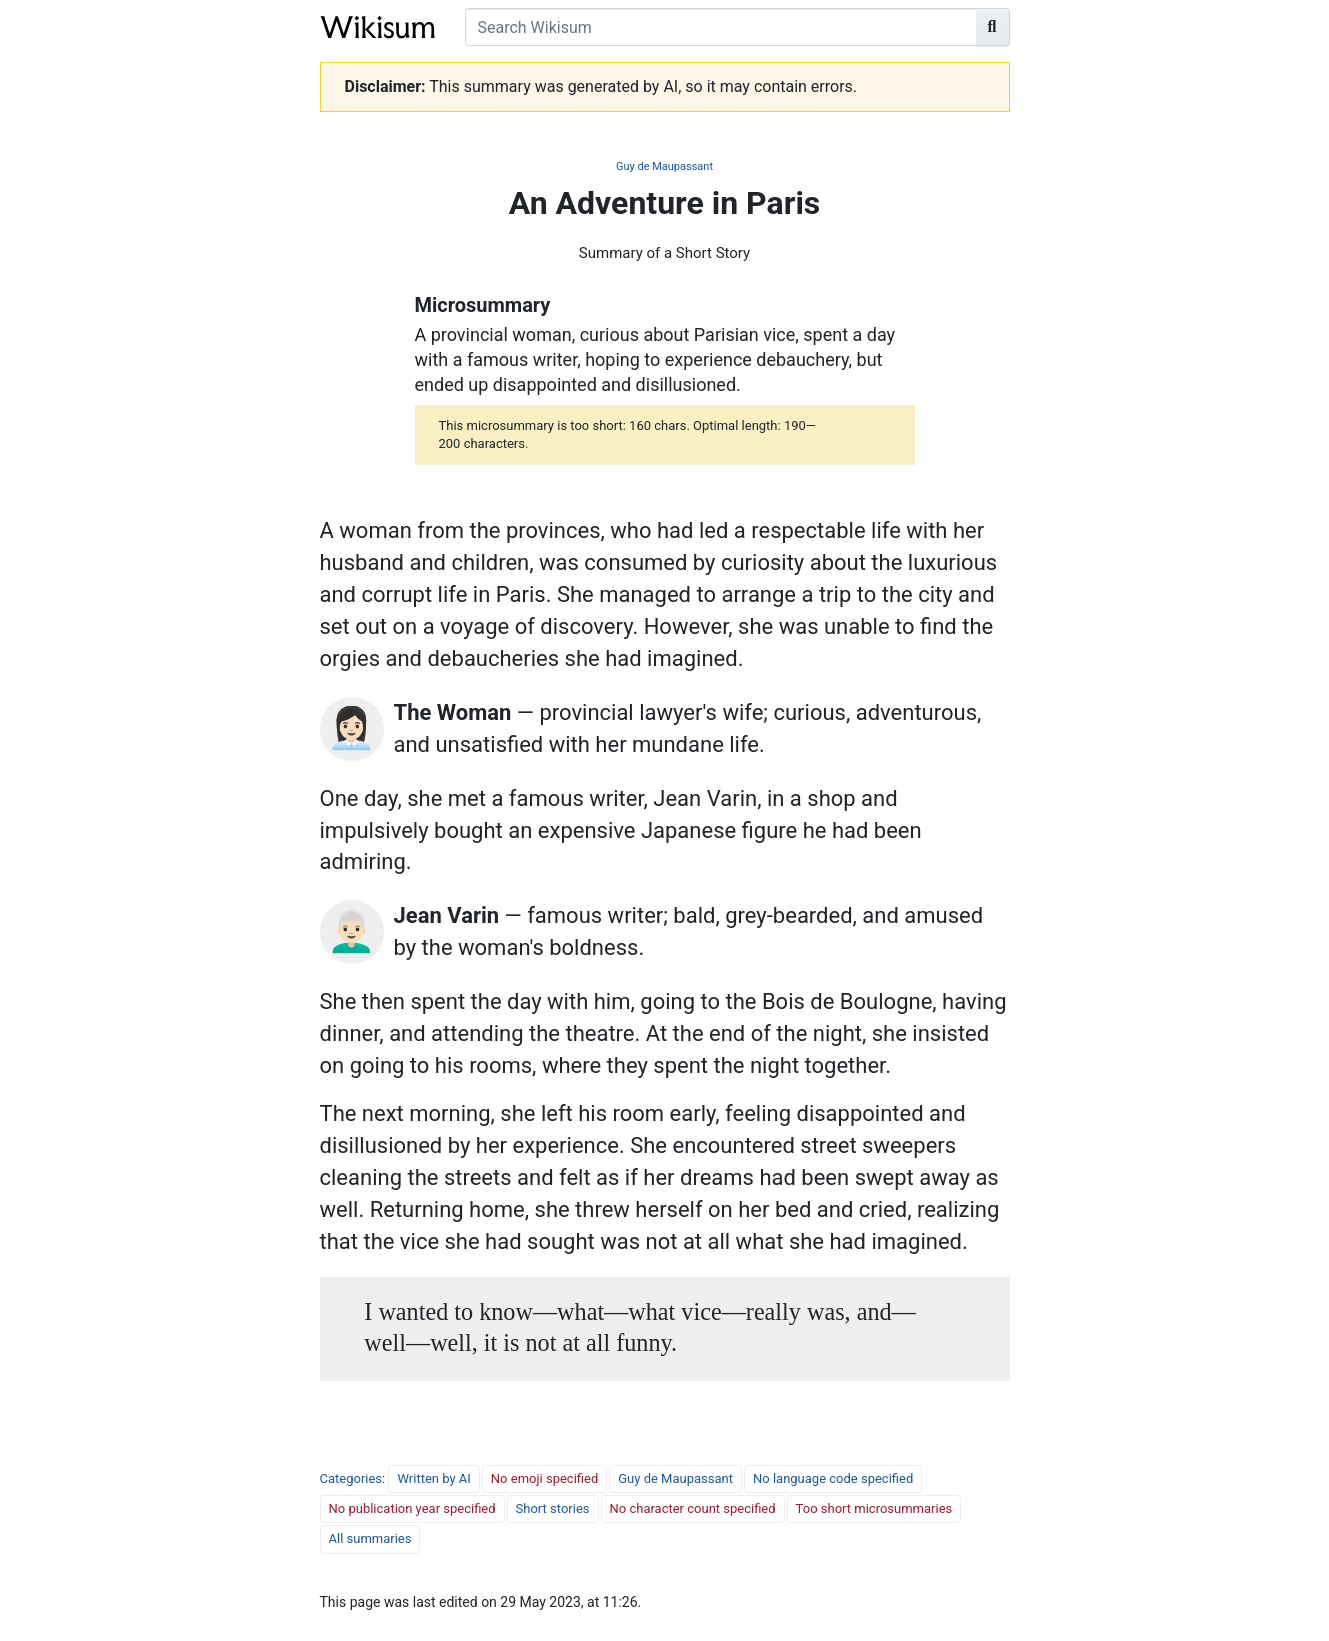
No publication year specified (412, 1508)
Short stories (553, 1508)
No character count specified (693, 1508)
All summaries (370, 1538)
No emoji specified (544, 1478)
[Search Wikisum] (721, 27)
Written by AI (433, 1478)
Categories (351, 1478)
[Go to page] (993, 27)
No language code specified (833, 1478)
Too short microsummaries (874, 1508)
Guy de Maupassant (664, 166)
